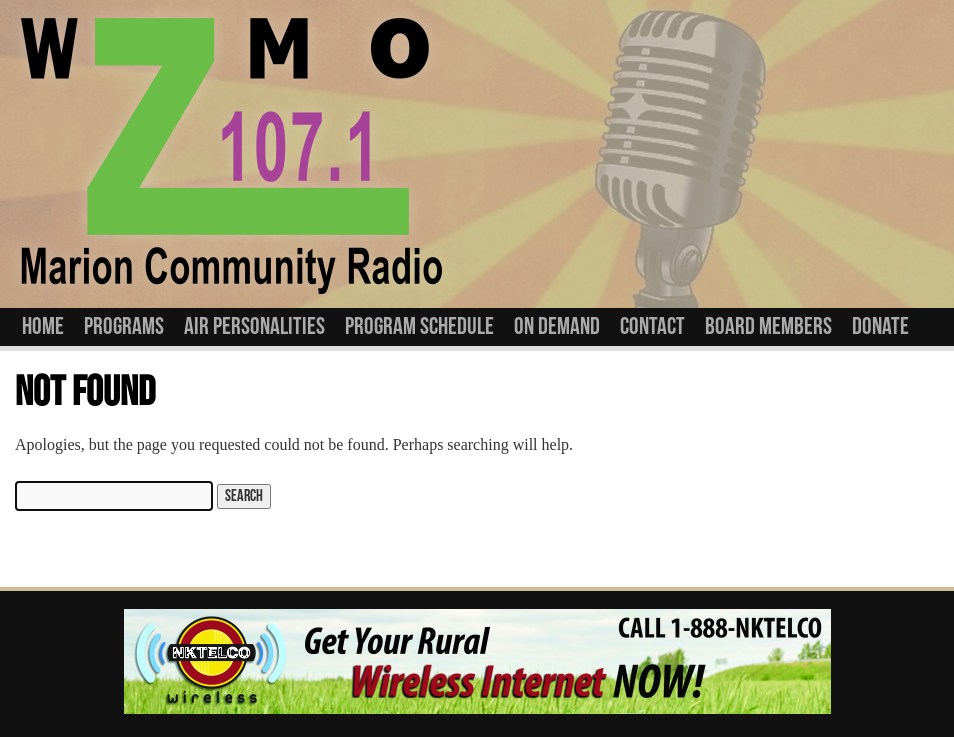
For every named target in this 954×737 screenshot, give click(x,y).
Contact (652, 326)
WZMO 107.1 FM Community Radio (231, 154)
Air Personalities (254, 326)
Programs (124, 326)
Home (43, 326)
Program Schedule (419, 326)
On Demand (557, 326)
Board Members (768, 326)
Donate (880, 326)
